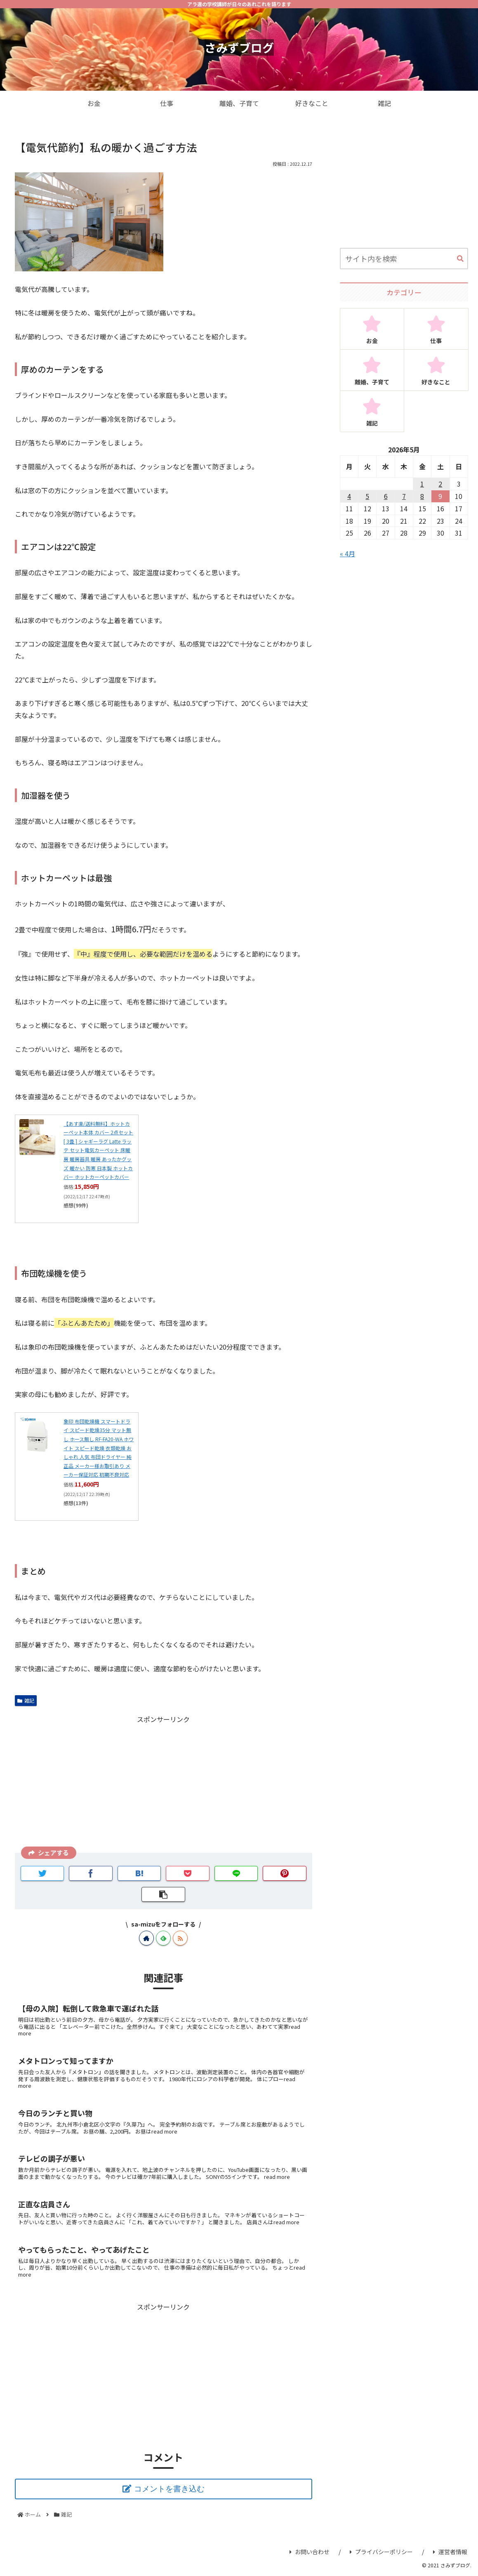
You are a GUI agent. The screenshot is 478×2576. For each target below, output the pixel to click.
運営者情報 (450, 2552)
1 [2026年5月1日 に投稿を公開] (422, 484)
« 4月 (347, 553)
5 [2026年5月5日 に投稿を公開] (367, 496)
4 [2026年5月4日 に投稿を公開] (349, 496)
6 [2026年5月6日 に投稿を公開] (386, 496)
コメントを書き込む (169, 2488)
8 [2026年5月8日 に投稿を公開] (422, 496)
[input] (404, 258)
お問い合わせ (310, 2552)
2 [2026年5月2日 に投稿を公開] (440, 484)
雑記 (25, 1700)
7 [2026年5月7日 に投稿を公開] (404, 496)
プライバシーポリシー (381, 2552)
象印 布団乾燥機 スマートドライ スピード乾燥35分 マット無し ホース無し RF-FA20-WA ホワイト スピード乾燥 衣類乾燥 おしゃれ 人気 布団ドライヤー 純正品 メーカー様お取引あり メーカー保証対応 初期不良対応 (99, 1448)
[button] (460, 259)
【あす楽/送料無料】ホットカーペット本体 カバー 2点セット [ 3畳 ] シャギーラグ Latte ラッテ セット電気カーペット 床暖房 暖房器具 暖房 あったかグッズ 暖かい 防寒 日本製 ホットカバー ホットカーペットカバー (98, 1150)
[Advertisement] (163, 1783)
